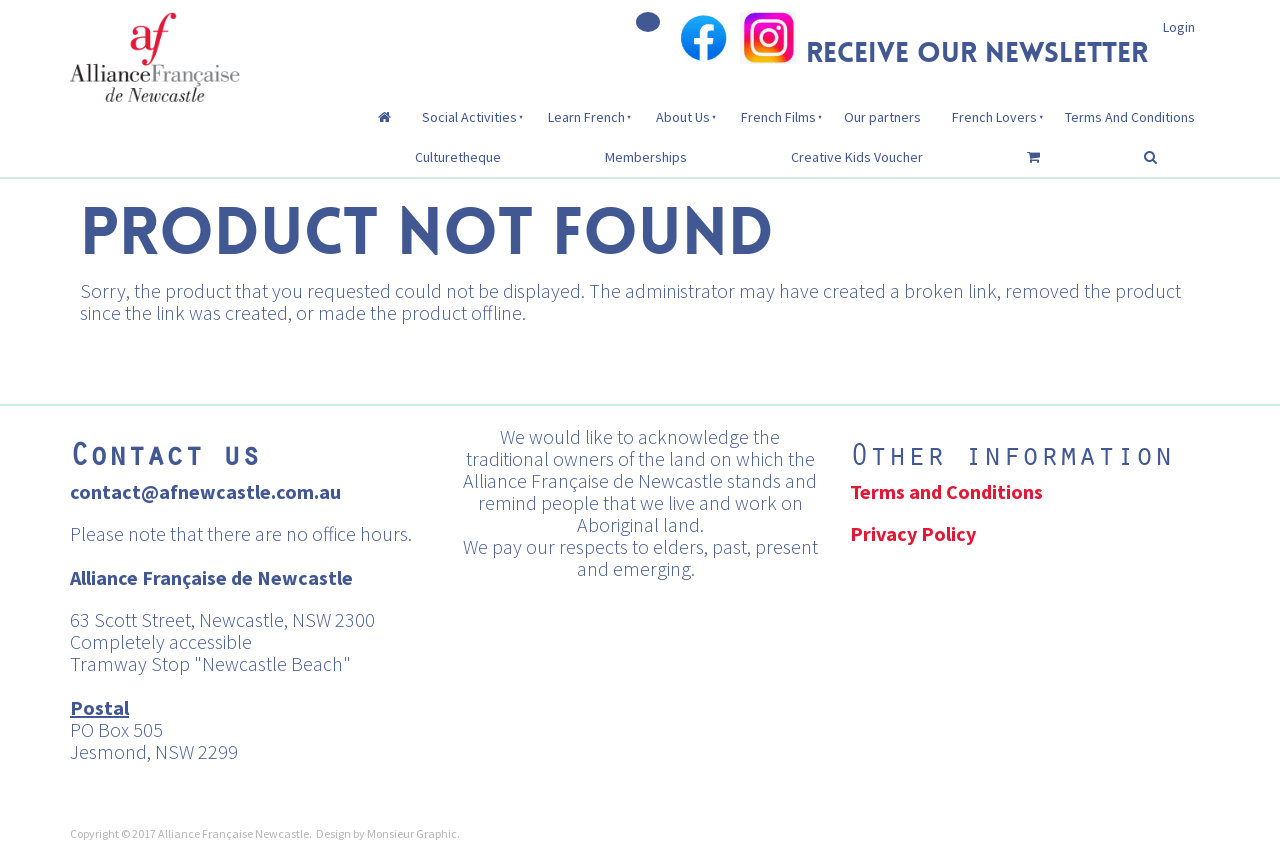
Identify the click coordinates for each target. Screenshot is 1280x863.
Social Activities (469, 117)
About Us (683, 117)
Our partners (882, 117)
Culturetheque (458, 157)
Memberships (646, 157)
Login (1179, 27)
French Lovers (994, 117)
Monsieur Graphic (412, 833)
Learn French (586, 117)
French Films (778, 117)
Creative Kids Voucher (857, 157)
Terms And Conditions (1130, 117)
